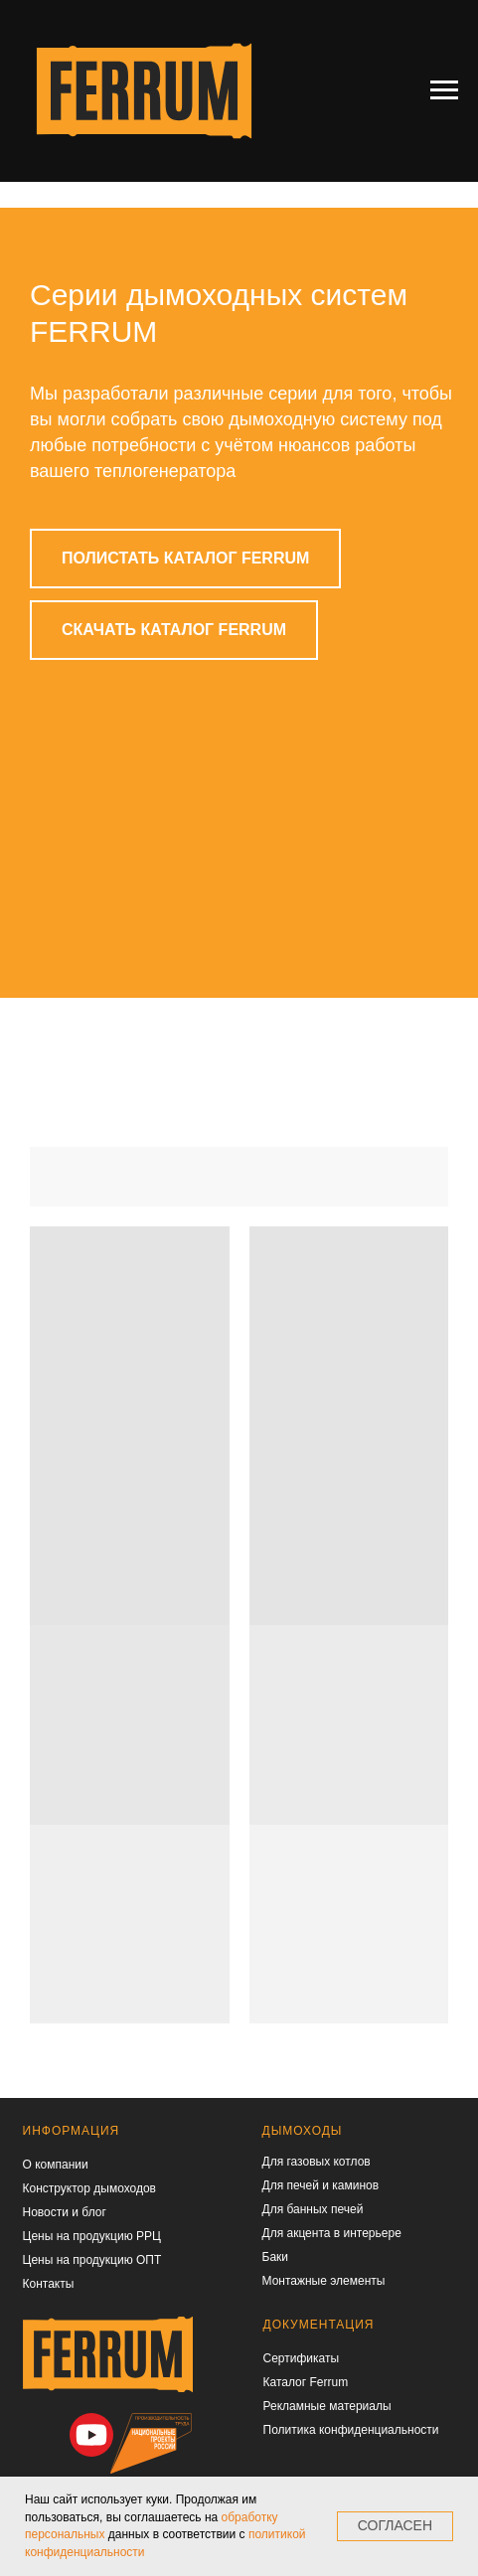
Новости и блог (64, 2212)
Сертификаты (301, 2358)
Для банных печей (313, 2209)
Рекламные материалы (327, 2406)
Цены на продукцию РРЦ (92, 2236)
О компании (55, 2165)
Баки (275, 2257)
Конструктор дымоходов (90, 2188)
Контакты (49, 2284)
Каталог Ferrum (306, 2382)
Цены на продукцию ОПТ (92, 2260)
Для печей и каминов (321, 2185)
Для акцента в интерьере (331, 2233)
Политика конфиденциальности (351, 2430)
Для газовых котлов (316, 2162)
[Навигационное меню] (444, 90)
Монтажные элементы (324, 2281)
